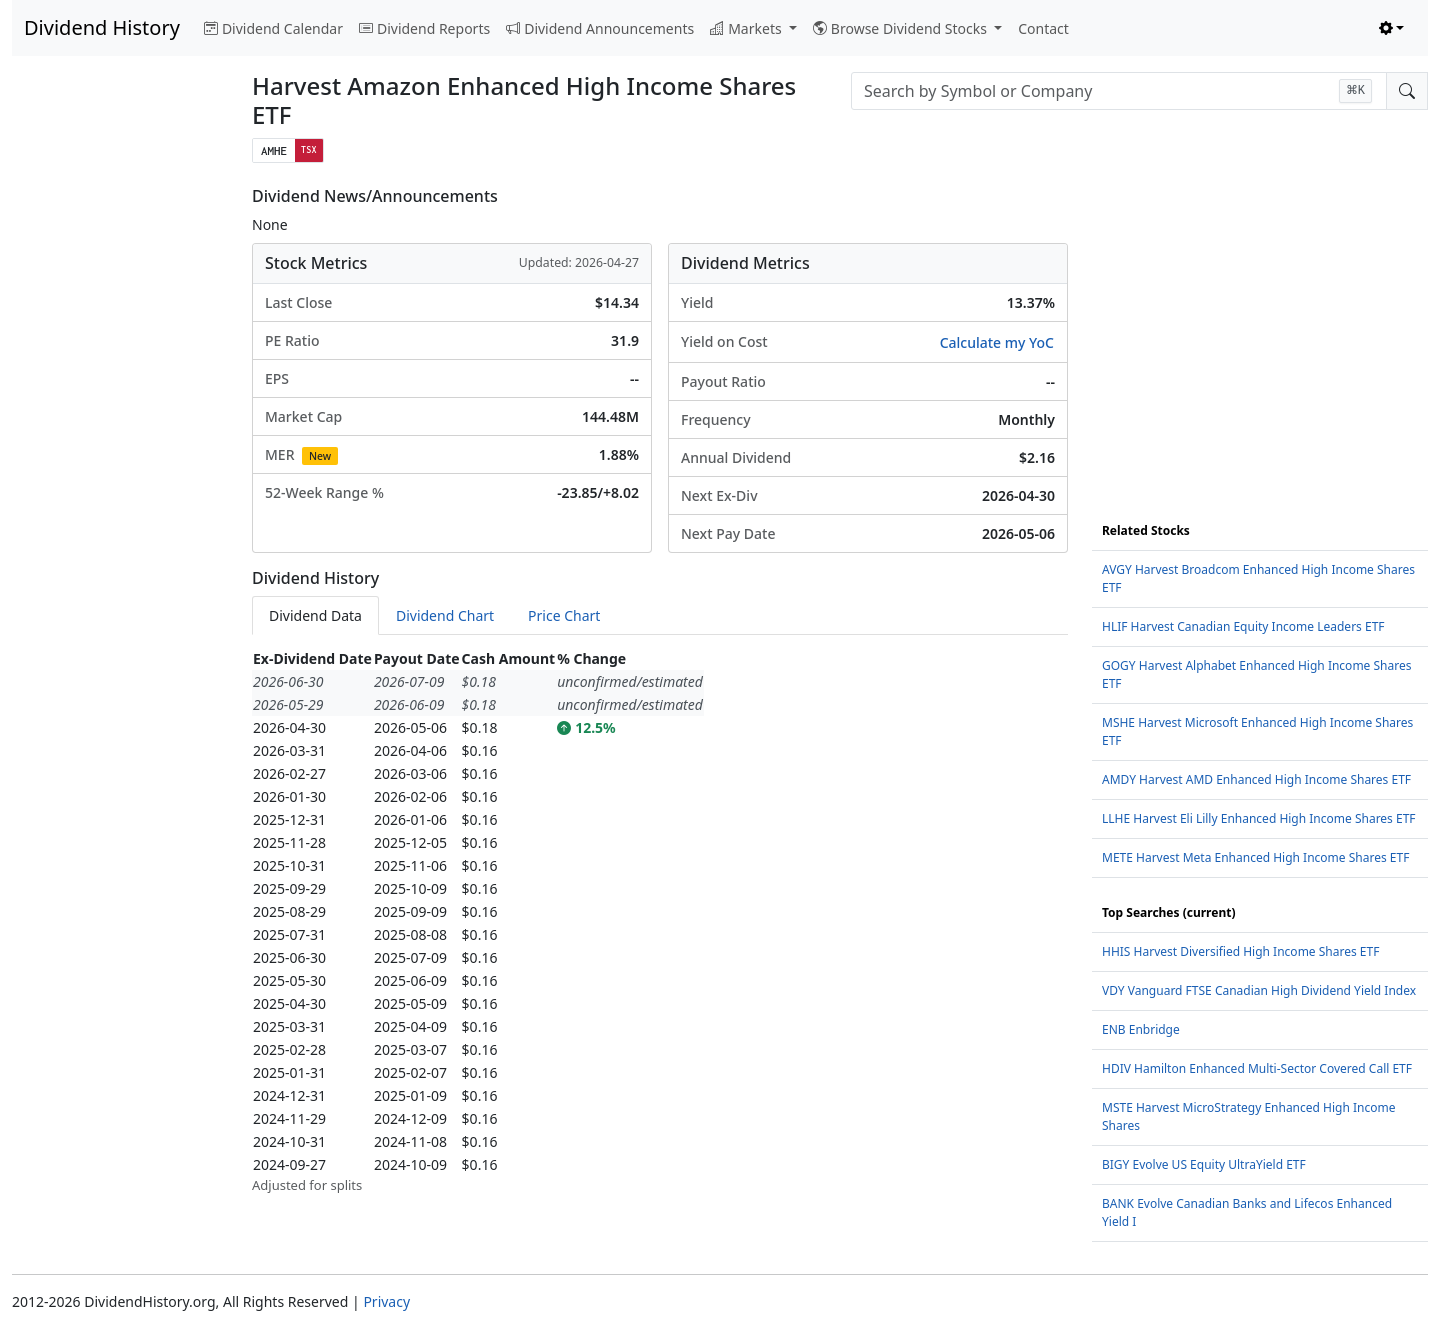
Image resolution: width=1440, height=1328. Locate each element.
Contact (1043, 28)
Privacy (386, 1301)
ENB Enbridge (1141, 1029)
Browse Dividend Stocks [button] (902, 28)
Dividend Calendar (273, 28)
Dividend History (102, 27)
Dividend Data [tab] (315, 615)
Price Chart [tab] (564, 615)
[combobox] (1119, 91)
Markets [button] (747, 28)
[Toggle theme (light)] (1392, 28)
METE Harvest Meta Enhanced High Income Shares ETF (1255, 857)
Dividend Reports (424, 28)
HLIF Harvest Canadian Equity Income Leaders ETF (1243, 626)
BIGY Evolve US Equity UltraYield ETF (1204, 1164)
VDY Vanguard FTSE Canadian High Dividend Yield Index (1259, 990)
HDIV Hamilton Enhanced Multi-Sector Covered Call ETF (1257, 1068)
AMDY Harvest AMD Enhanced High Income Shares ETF (1256, 779)
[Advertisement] (120, 487)
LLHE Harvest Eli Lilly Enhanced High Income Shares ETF (1259, 818)
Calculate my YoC (997, 342)
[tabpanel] (660, 921)
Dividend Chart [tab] (445, 615)
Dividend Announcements (600, 28)
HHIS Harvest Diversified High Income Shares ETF (1240, 951)
